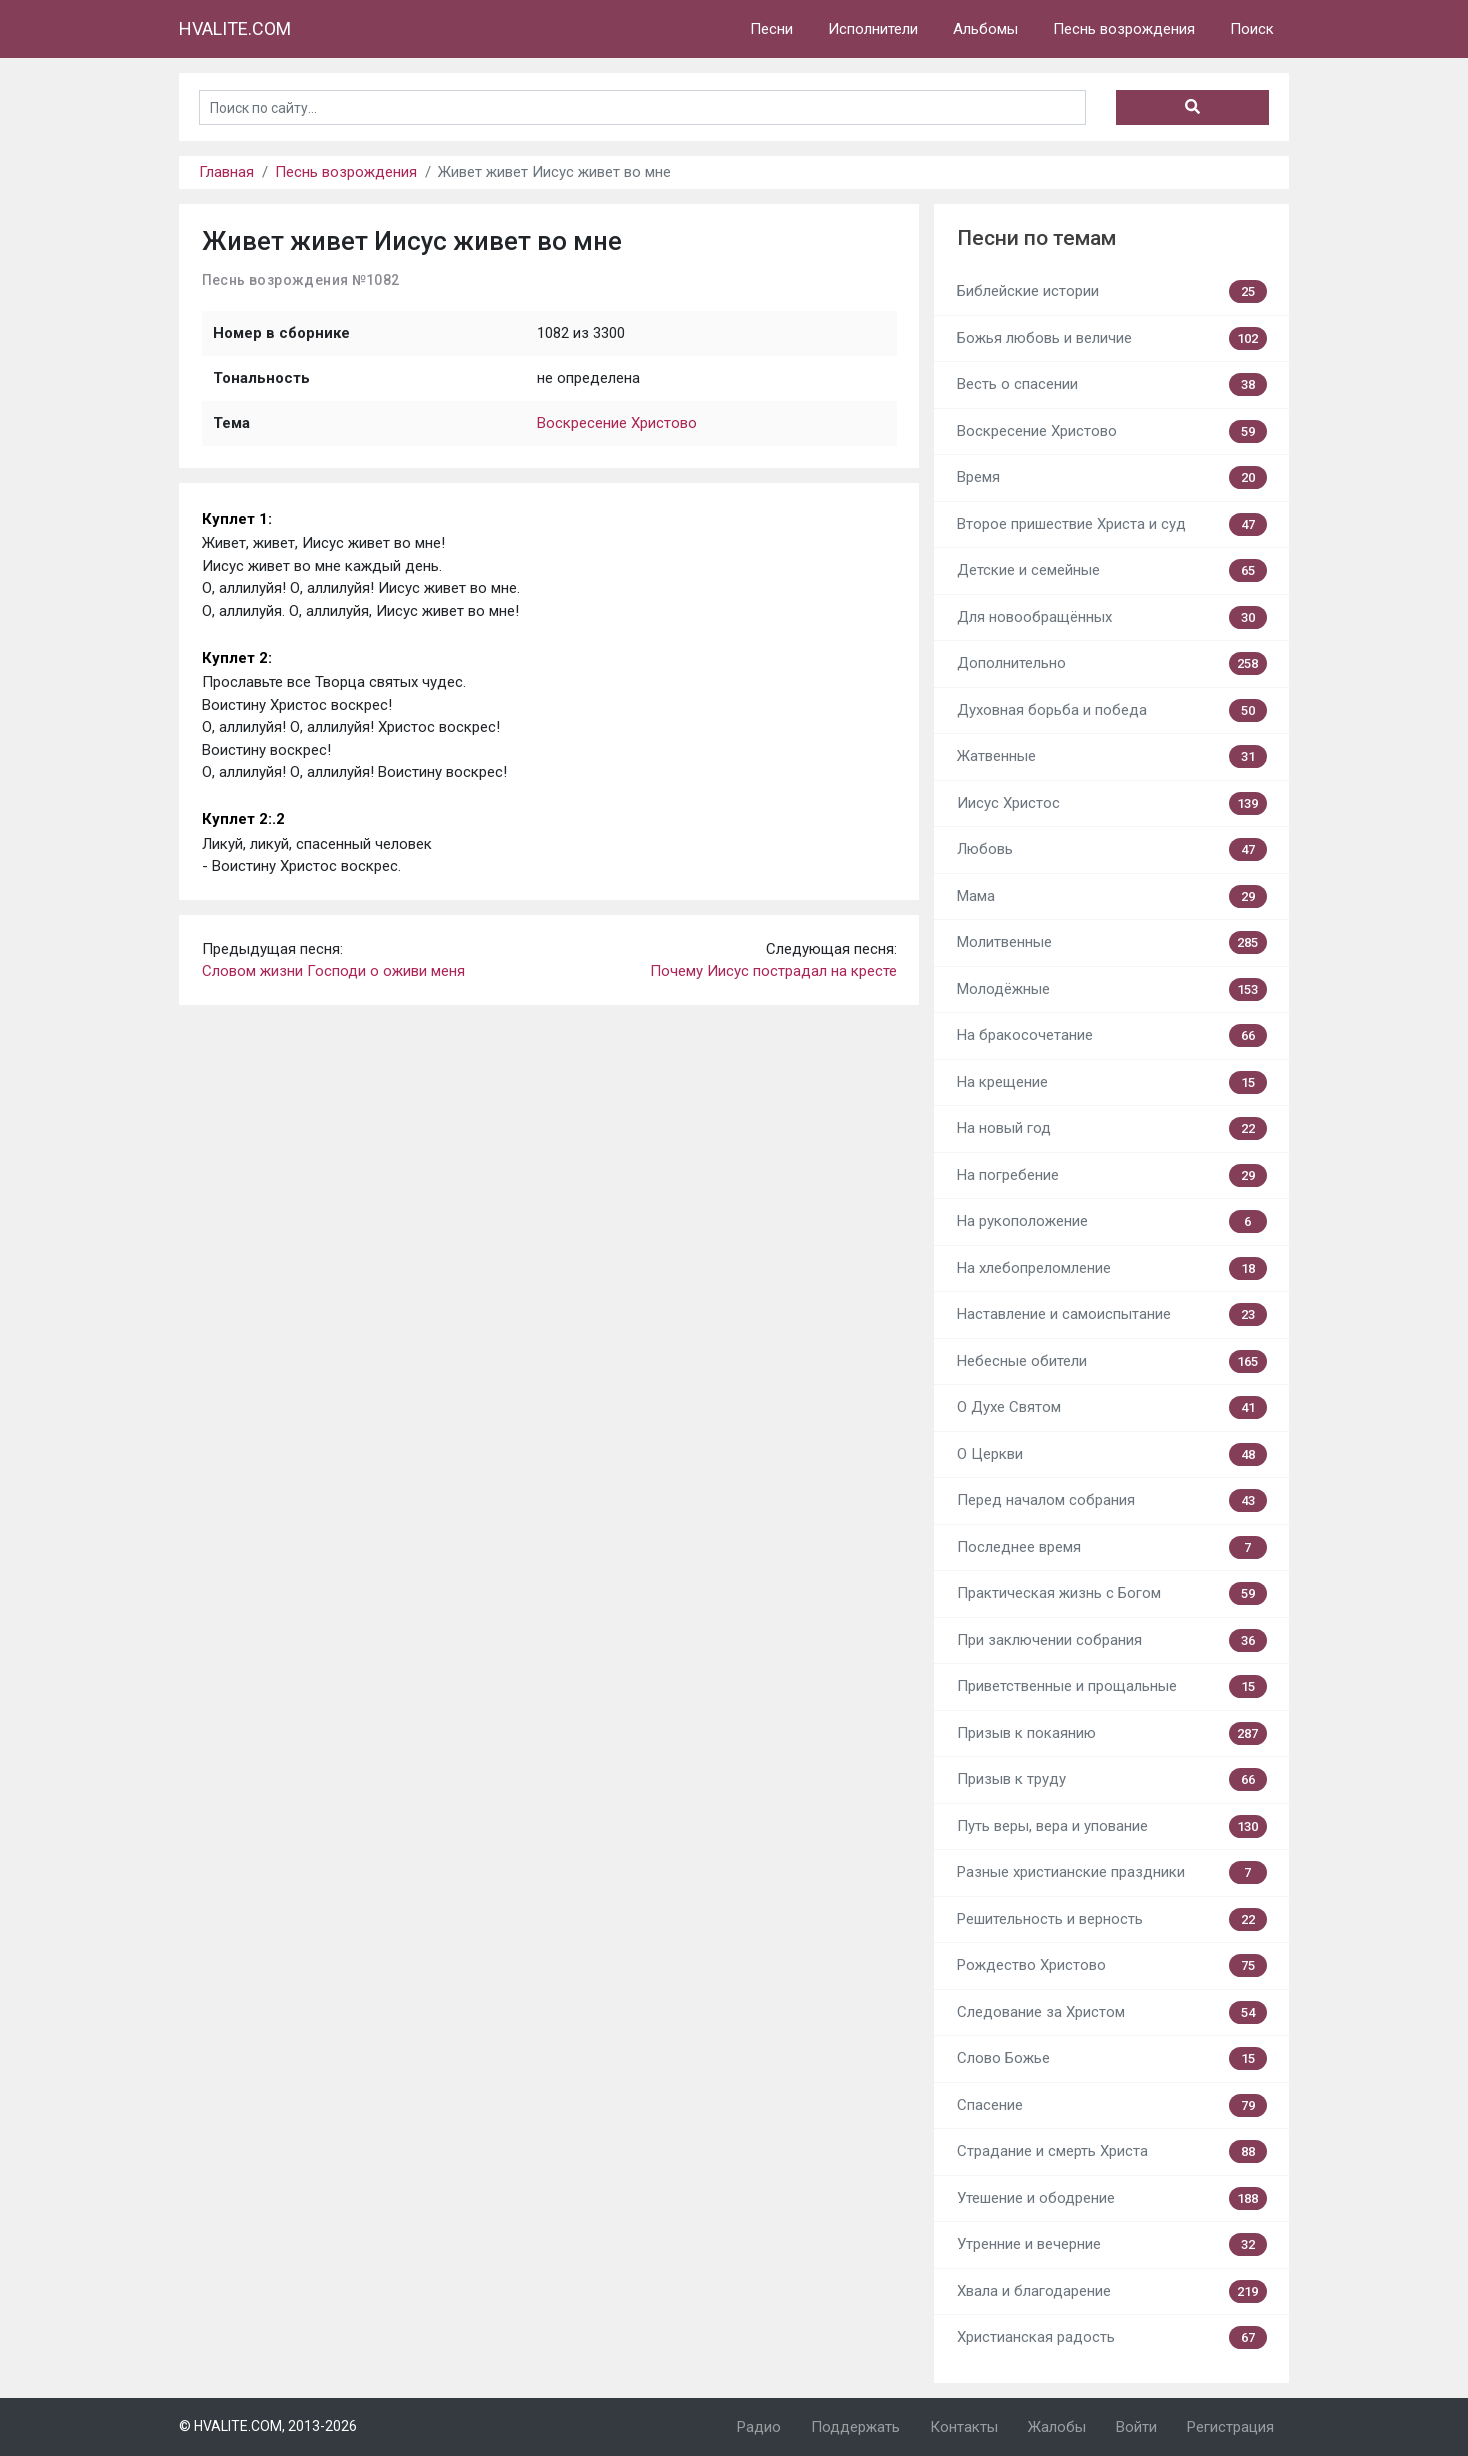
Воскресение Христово (617, 423)
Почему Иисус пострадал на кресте (773, 971)
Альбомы (985, 29)
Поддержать (855, 2427)
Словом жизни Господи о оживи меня (333, 971)
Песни (771, 29)
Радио (759, 2427)
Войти (1136, 2427)
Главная (226, 172)
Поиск (1252, 29)
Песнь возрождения (1124, 29)
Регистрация (1230, 2427)
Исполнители (873, 29)
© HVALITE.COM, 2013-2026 (268, 2426)
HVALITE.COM (235, 28)
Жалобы (1057, 2427)
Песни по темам (1036, 238)
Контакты (964, 2427)
